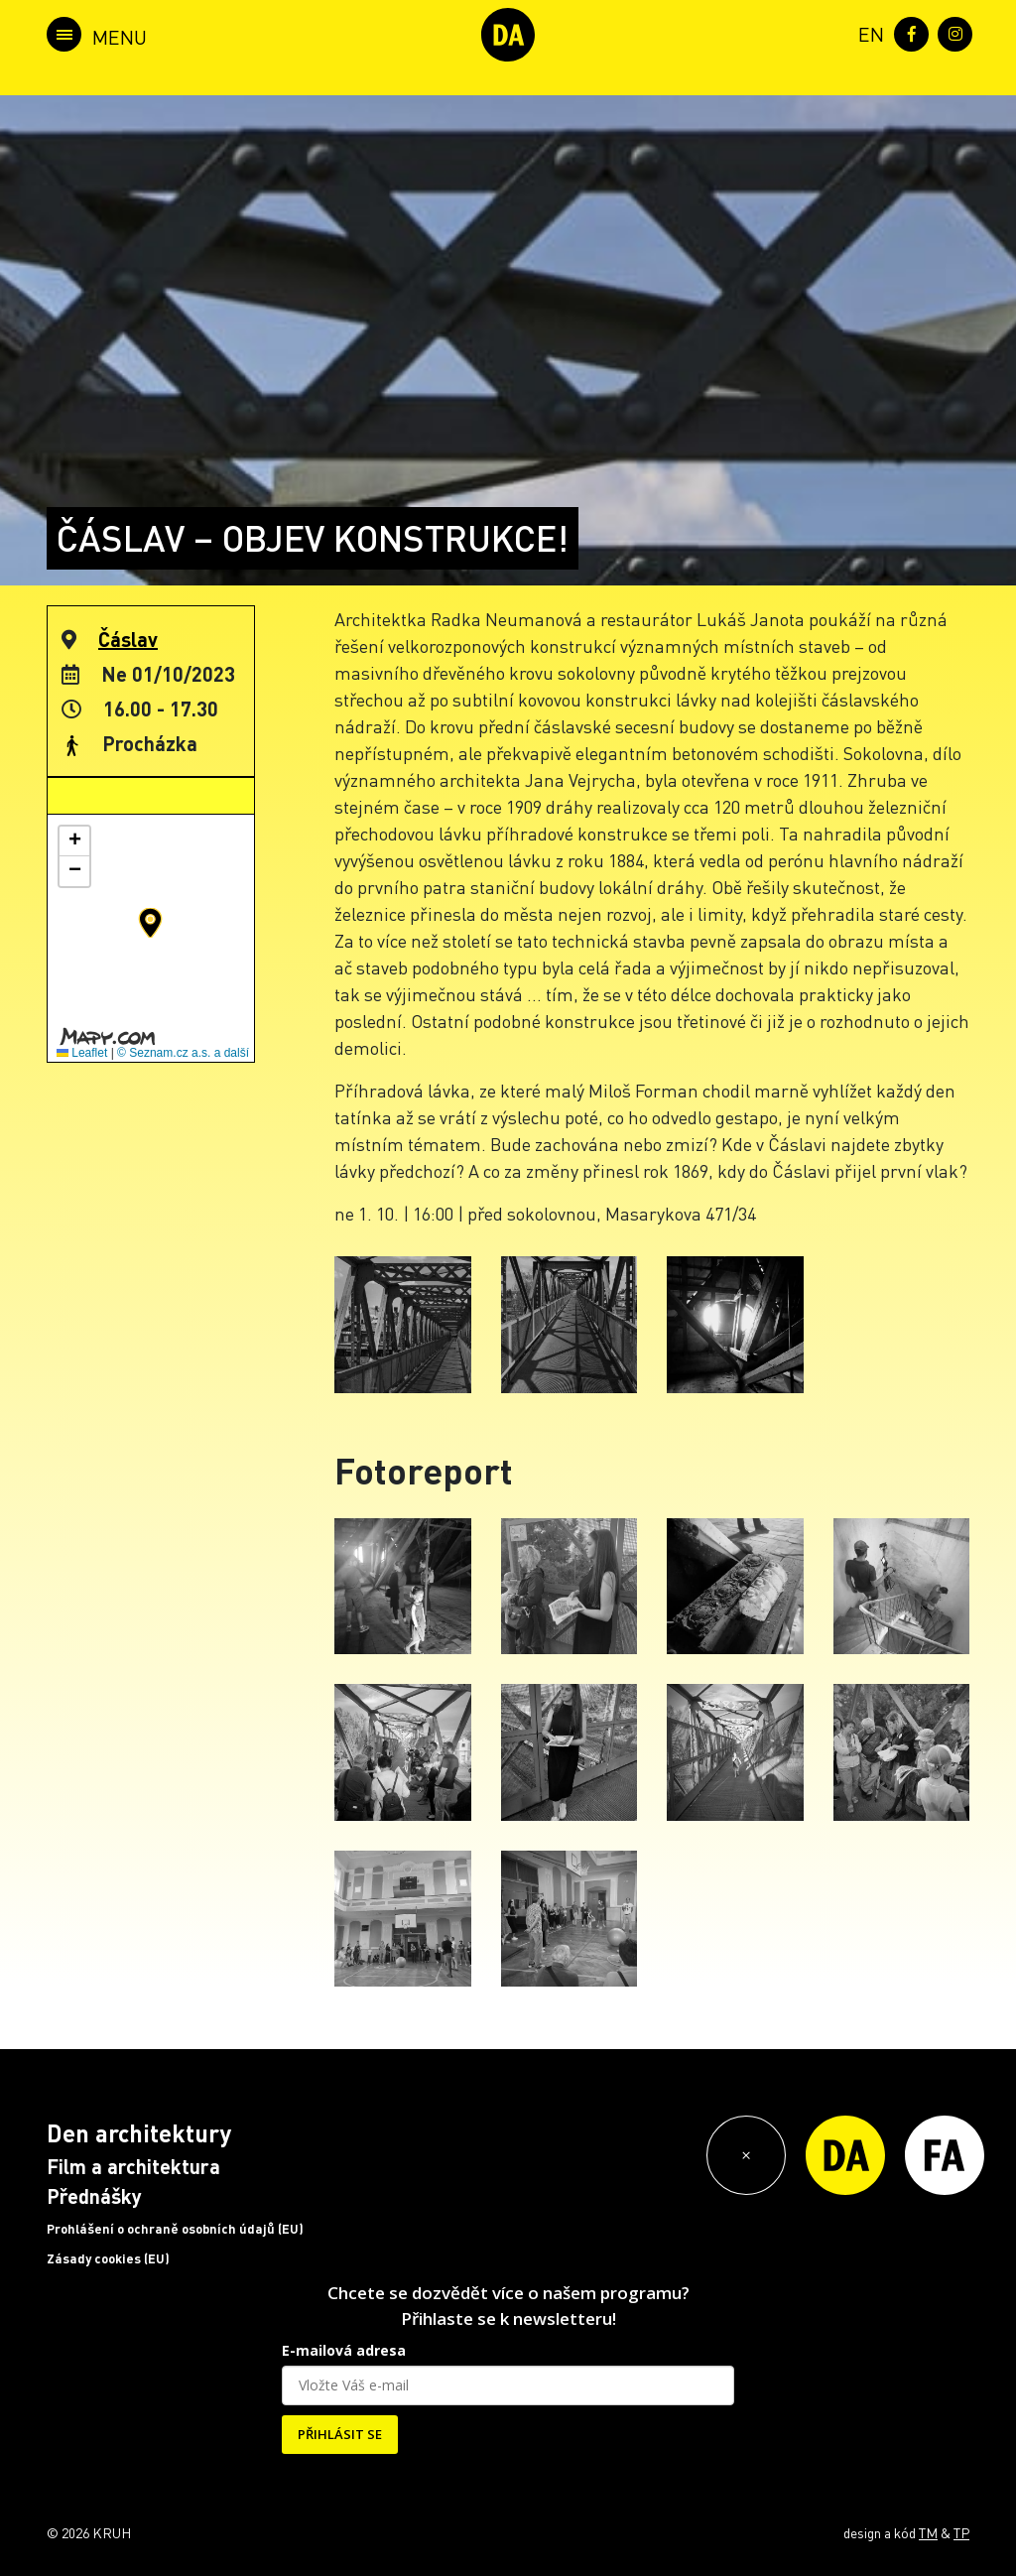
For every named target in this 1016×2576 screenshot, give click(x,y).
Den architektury (139, 2133)
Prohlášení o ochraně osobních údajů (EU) (175, 2229)
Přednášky (94, 2196)
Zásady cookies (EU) (108, 2258)
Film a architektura (133, 2166)
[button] (150, 923)
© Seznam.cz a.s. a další (183, 1053)
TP (961, 2532)
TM (928, 2532)
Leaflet (82, 1053)
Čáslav (128, 639)
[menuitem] (867, 32)
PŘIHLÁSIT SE (340, 2434)
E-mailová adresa (344, 2350)
